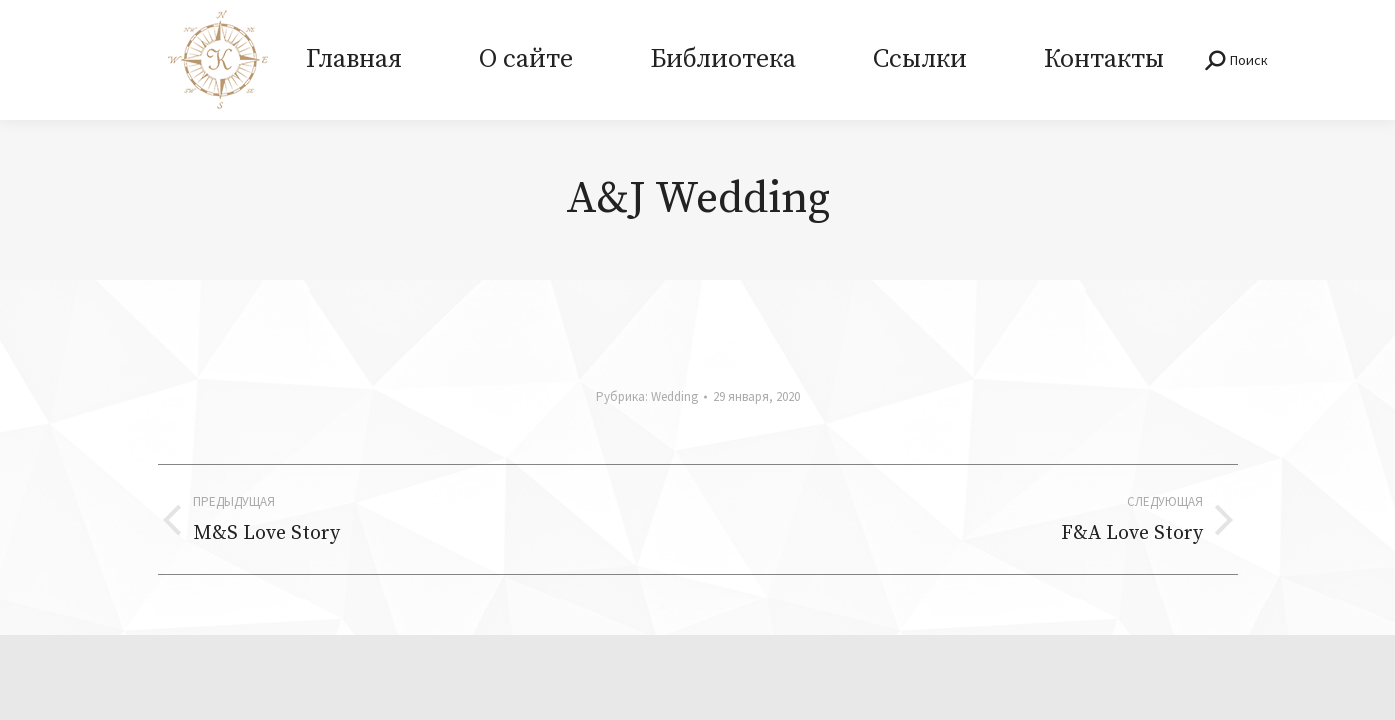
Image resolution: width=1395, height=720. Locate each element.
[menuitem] (354, 60)
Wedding (674, 396)
